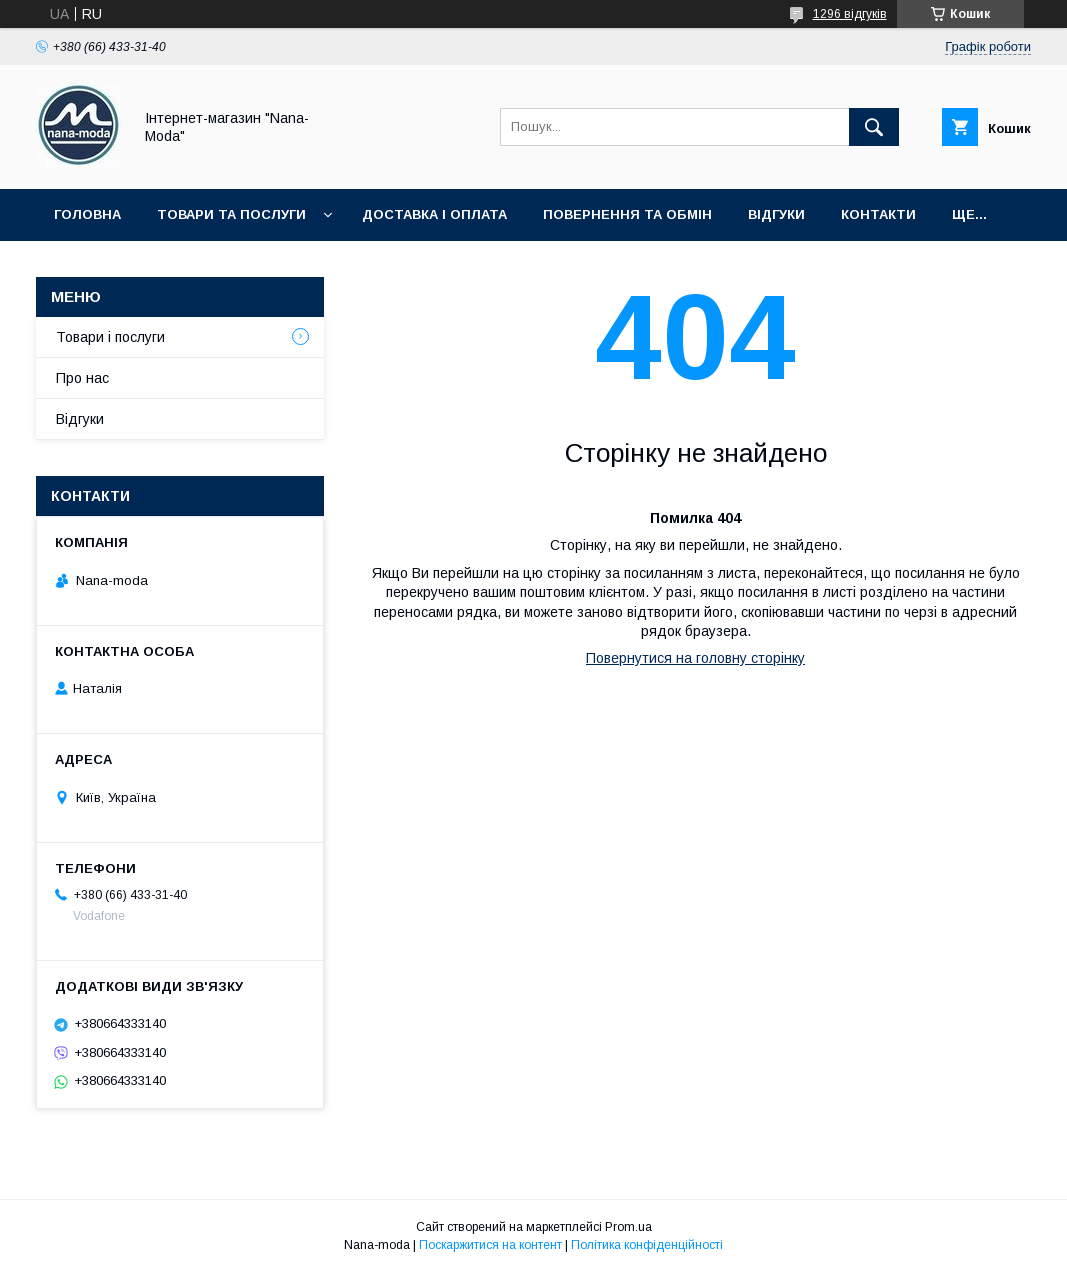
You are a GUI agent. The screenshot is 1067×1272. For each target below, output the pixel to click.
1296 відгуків (850, 14)
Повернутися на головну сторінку (695, 658)
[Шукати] (874, 127)
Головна (87, 214)
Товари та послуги (231, 214)
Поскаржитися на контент (490, 1245)
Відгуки (776, 214)
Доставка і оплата (434, 214)
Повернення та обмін (627, 214)
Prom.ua (628, 1227)
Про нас (82, 378)
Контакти (878, 214)
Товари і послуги (110, 337)
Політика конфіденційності (647, 1245)
